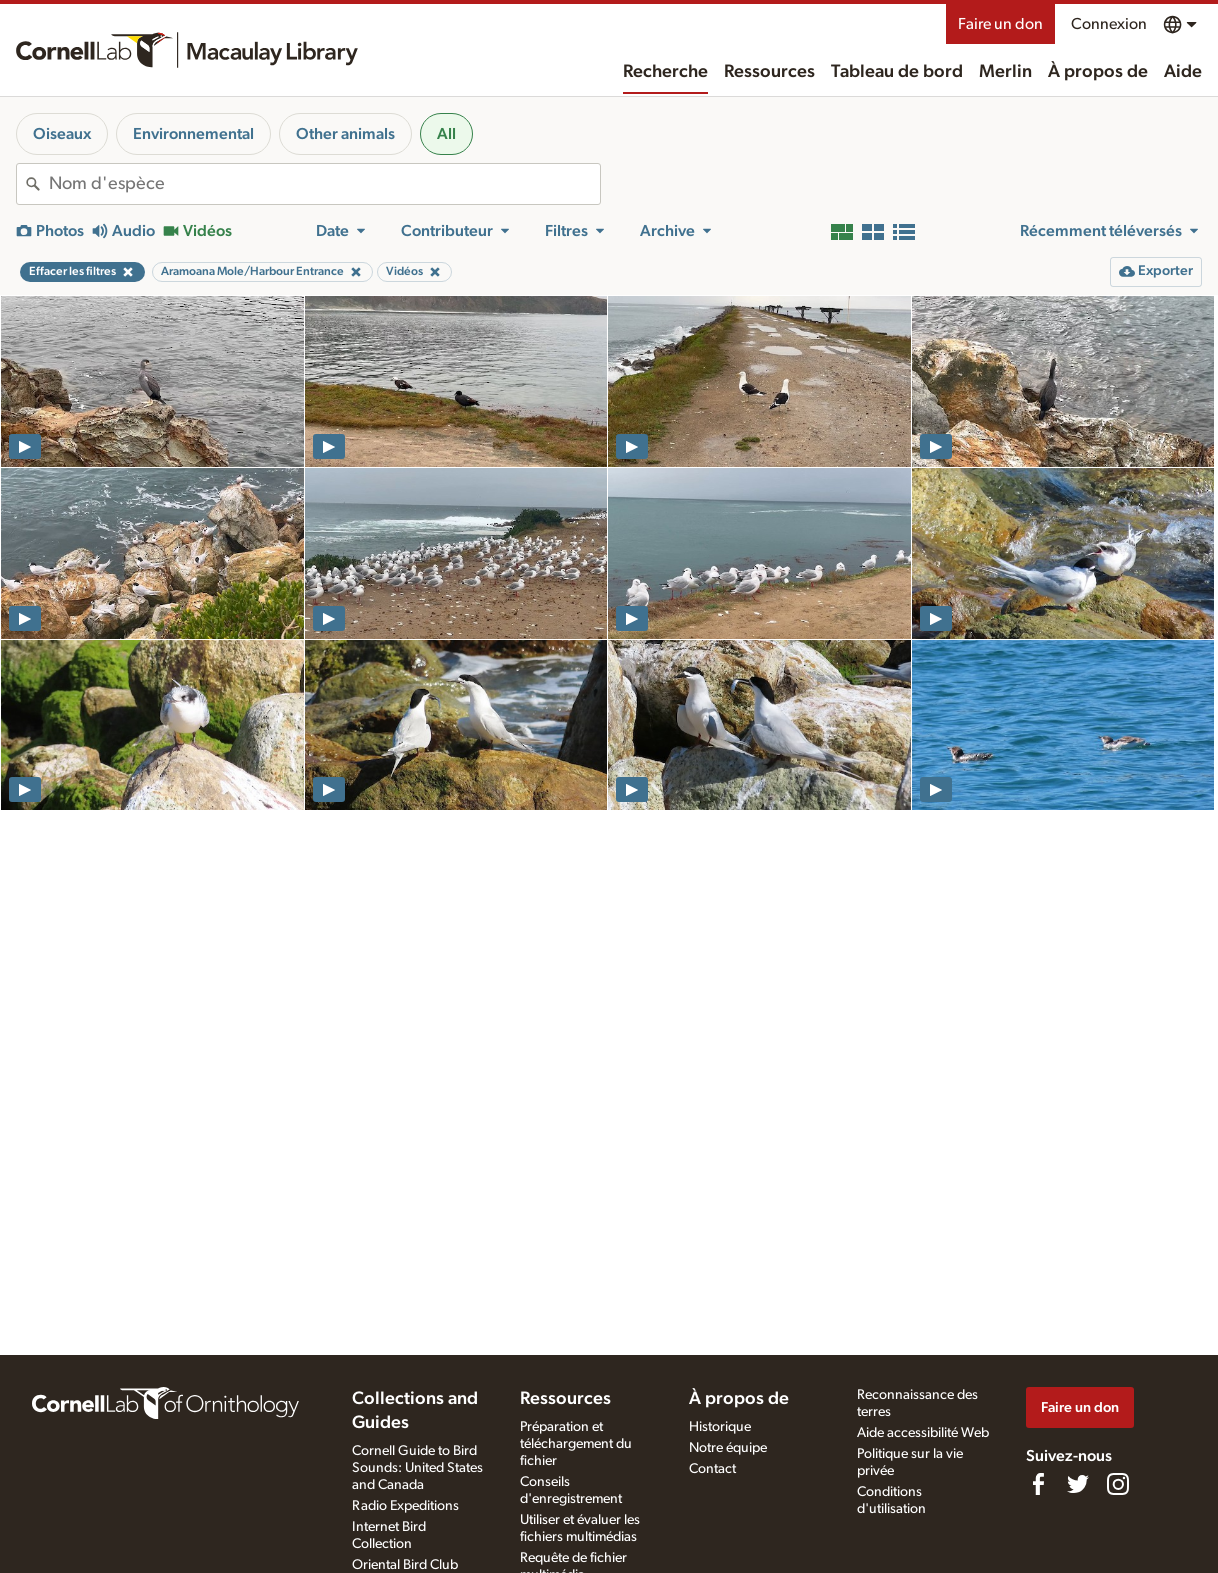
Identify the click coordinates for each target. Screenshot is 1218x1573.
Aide (1183, 72)
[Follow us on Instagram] (1118, 1484)
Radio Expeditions (405, 1506)
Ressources (769, 72)
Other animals (345, 134)
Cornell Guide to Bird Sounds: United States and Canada (417, 1468)
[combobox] (324, 184)
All (446, 134)
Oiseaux (62, 134)
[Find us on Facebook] (1038, 1484)
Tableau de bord (897, 72)
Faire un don (1000, 24)
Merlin (1005, 72)
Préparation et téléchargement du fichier (576, 1444)
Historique (720, 1427)
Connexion (1109, 24)
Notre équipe (728, 1448)
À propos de (1098, 72)
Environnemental (193, 134)
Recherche (665, 72)
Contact (712, 1469)
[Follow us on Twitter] (1078, 1484)
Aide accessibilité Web (923, 1433)
